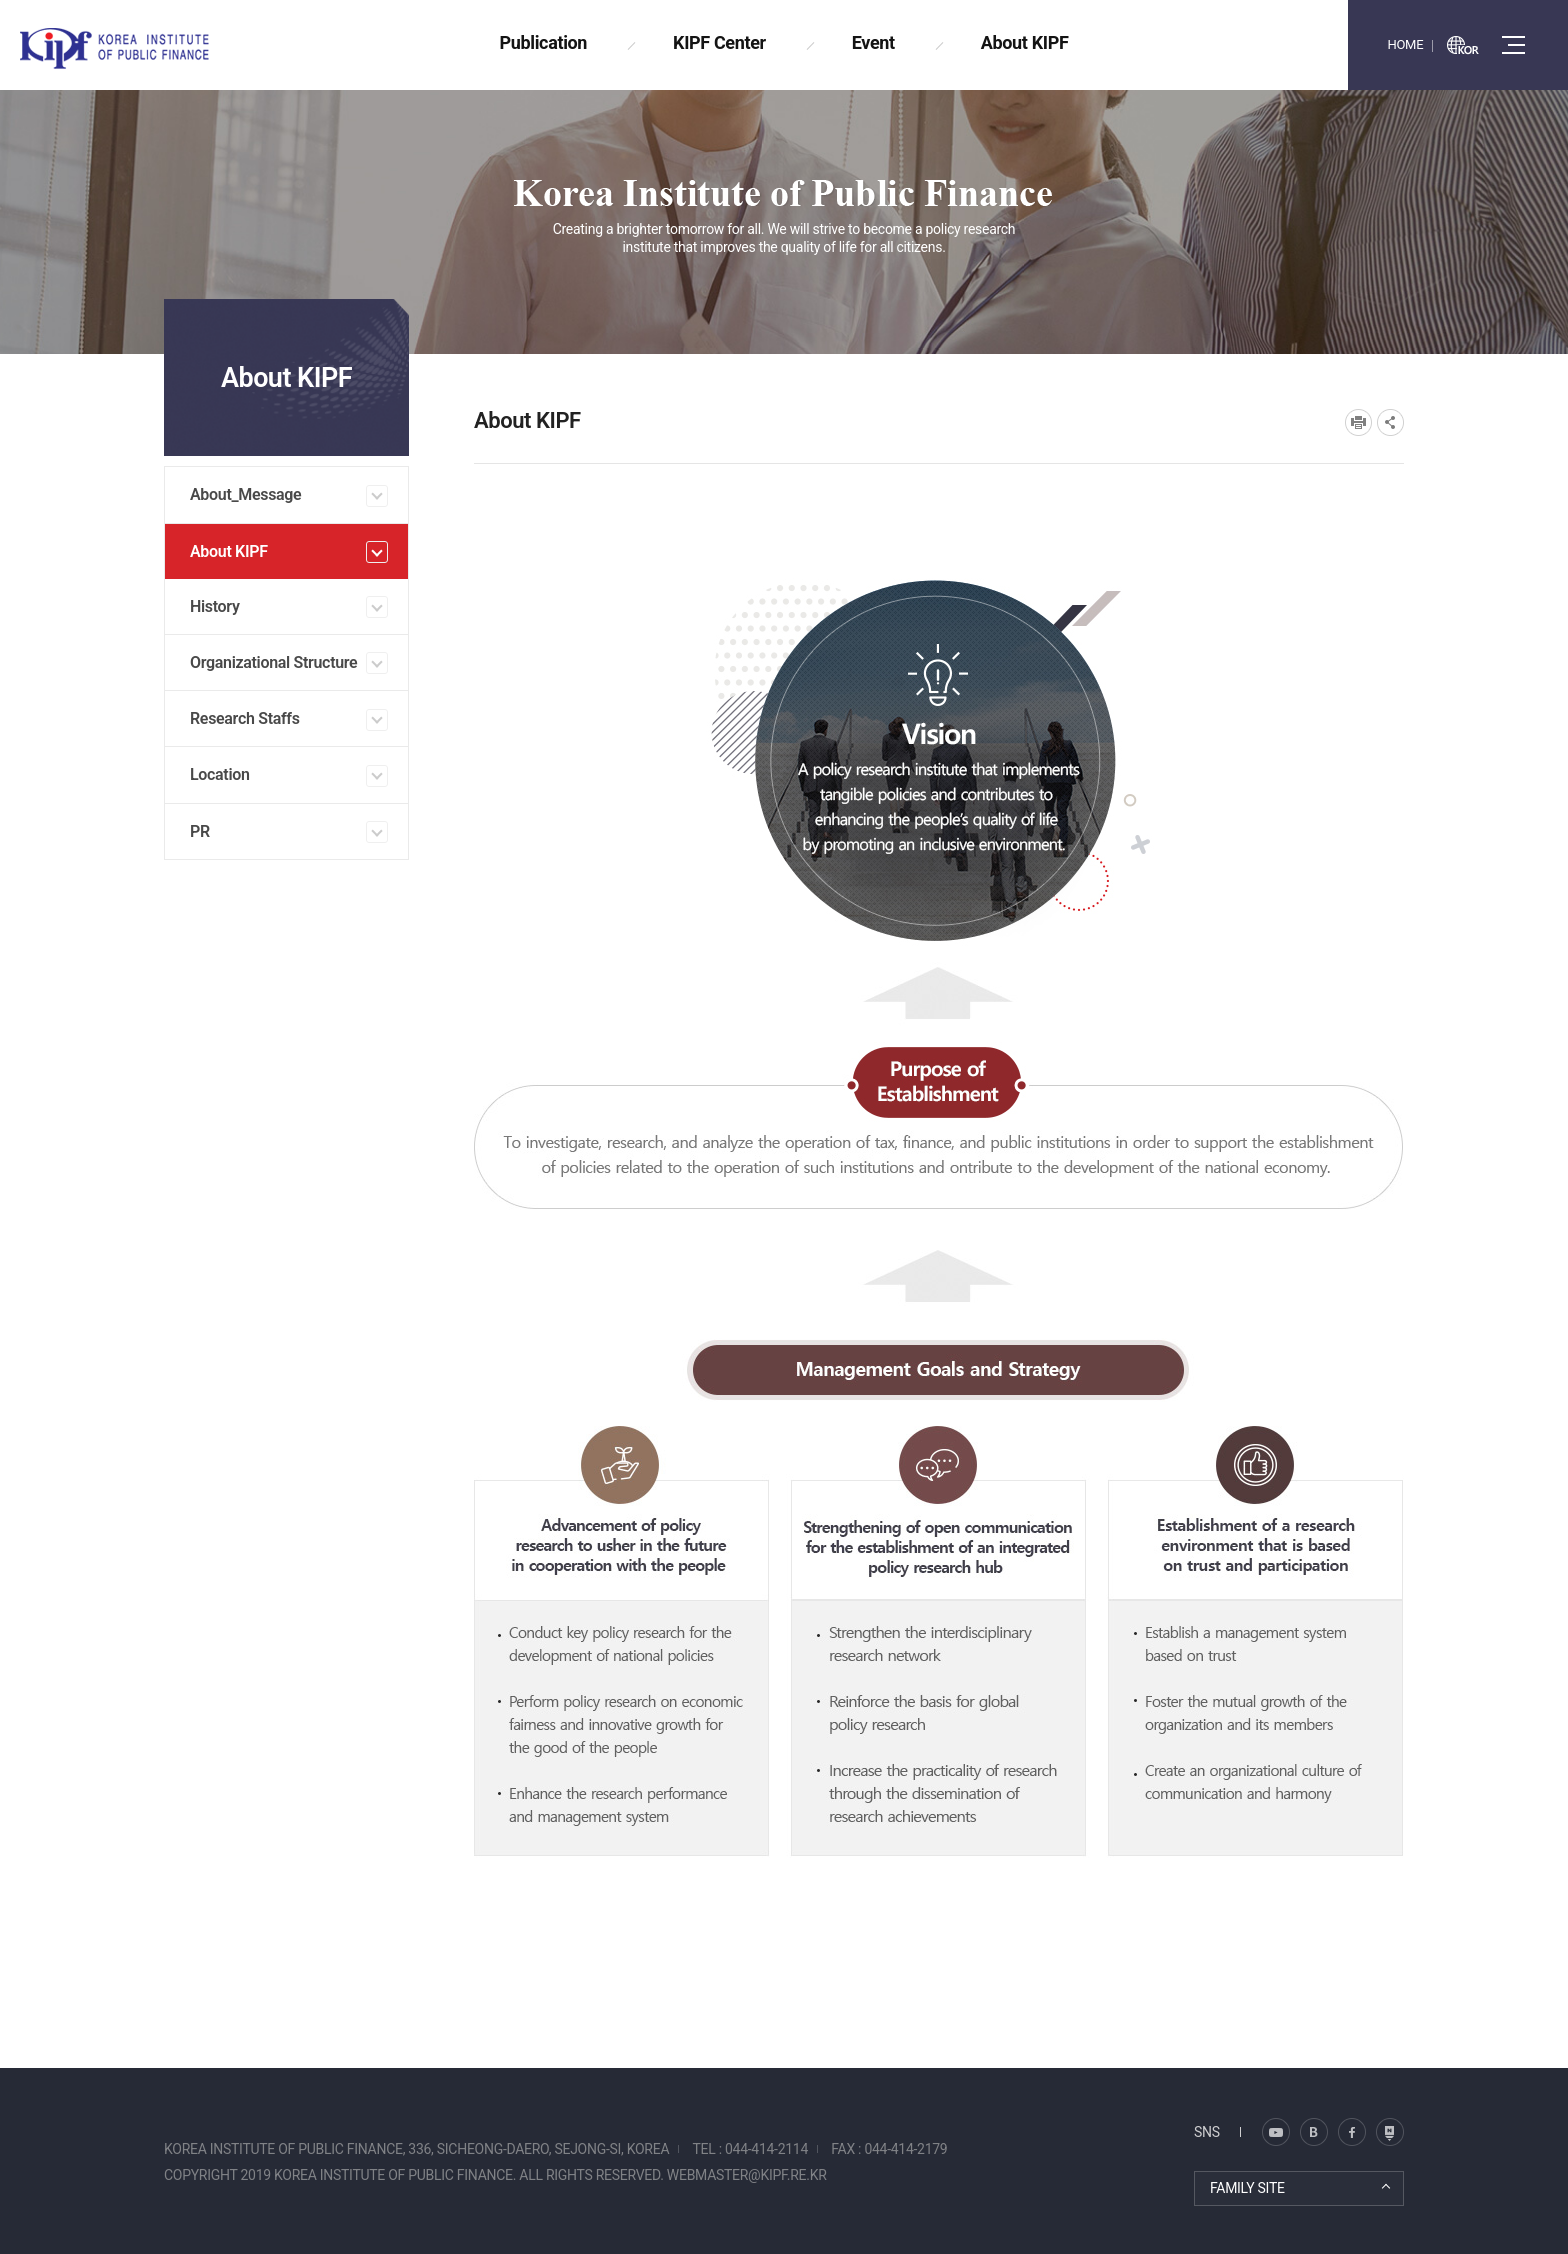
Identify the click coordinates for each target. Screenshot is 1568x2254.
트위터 (1314, 2132)
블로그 (1276, 2132)
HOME (1405, 44)
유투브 (1390, 2132)
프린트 (1358, 422)
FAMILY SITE (1247, 2188)
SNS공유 (1390, 422)
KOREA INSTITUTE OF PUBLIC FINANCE (138, 48)
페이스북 (1352, 2132)
